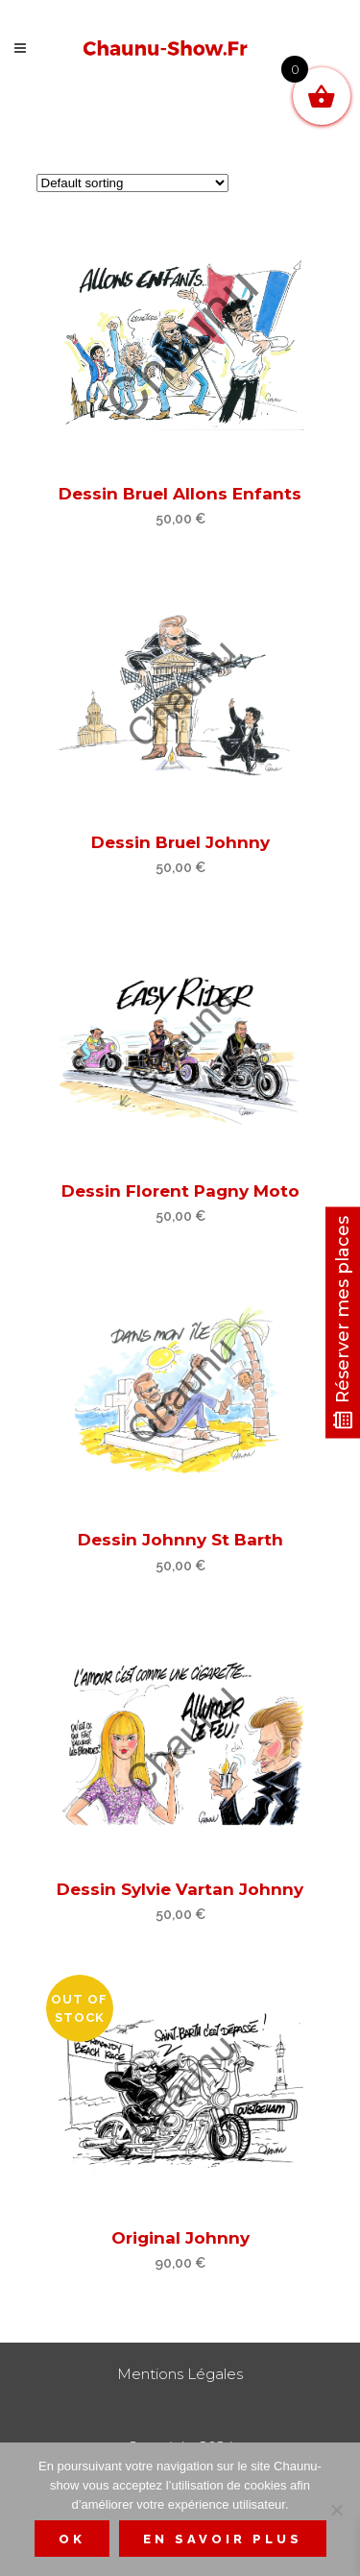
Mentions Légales (180, 2374)
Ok (72, 2539)
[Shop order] (132, 183)
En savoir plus (222, 2539)
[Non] (336, 2509)
